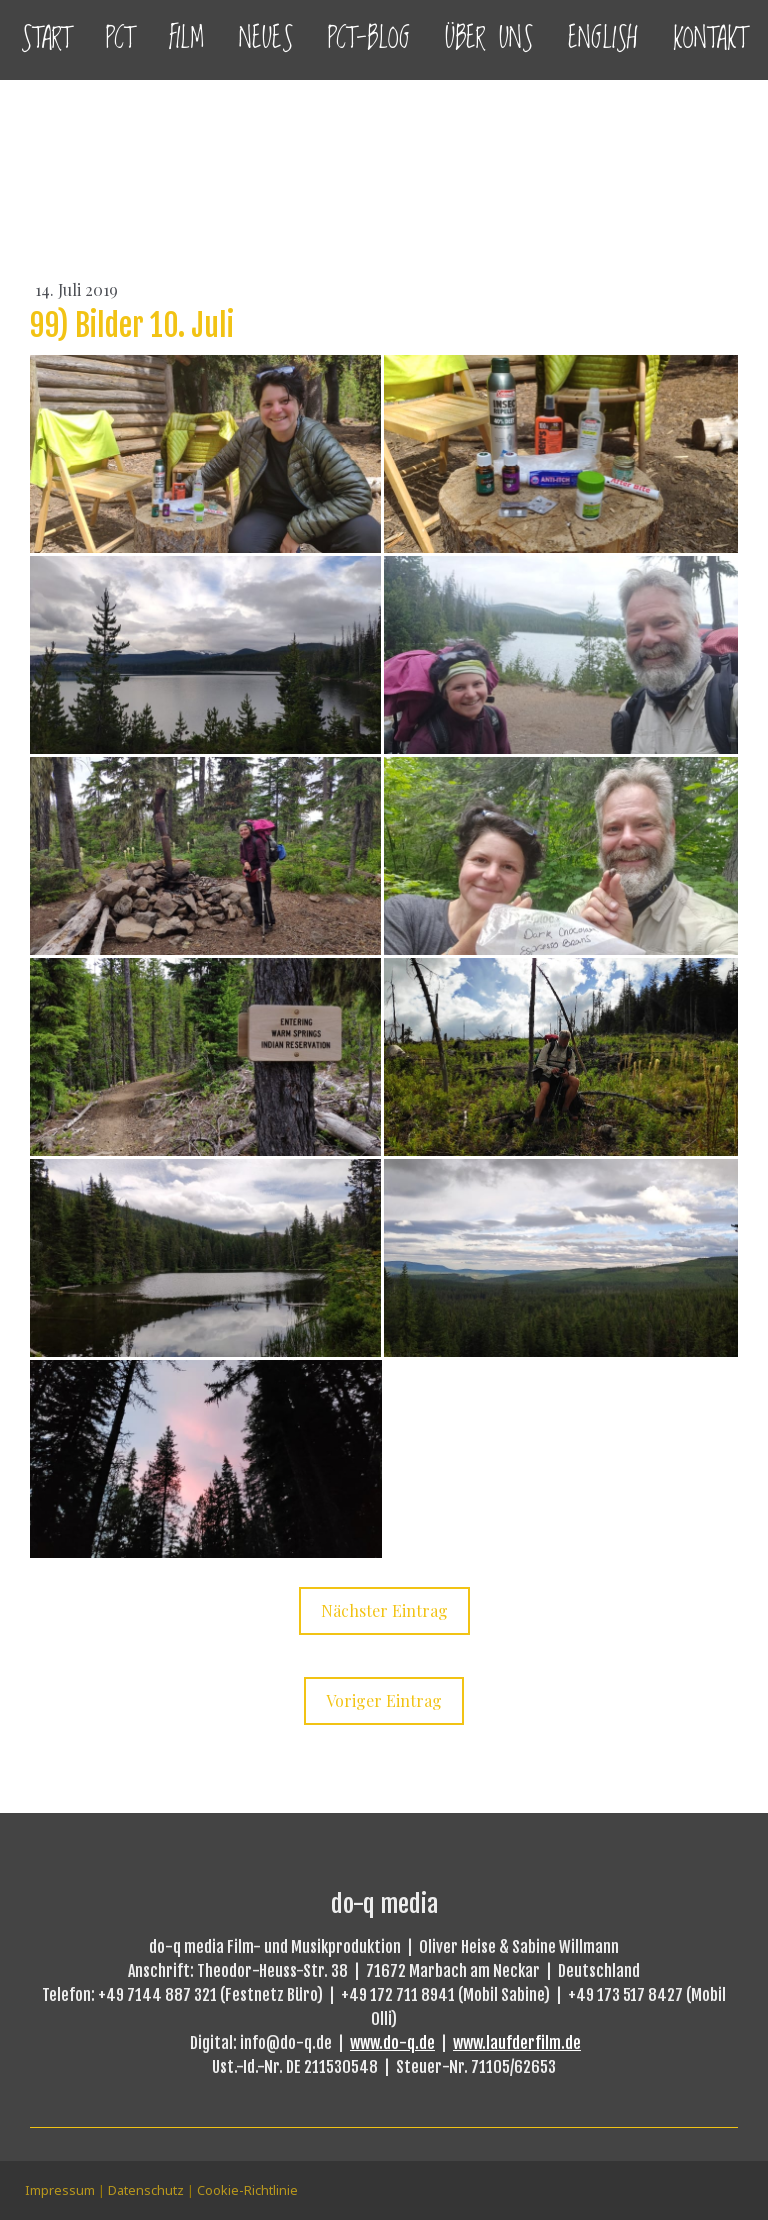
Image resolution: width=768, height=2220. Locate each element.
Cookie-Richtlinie (247, 2190)
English (603, 39)
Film (186, 39)
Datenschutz (146, 2190)
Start (46, 39)
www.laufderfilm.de (517, 2043)
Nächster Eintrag (384, 1610)
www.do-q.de (392, 2043)
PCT (120, 39)
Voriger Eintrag (384, 1700)
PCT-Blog (369, 39)
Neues (266, 39)
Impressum (60, 2190)
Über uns (489, 39)
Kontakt (710, 39)
